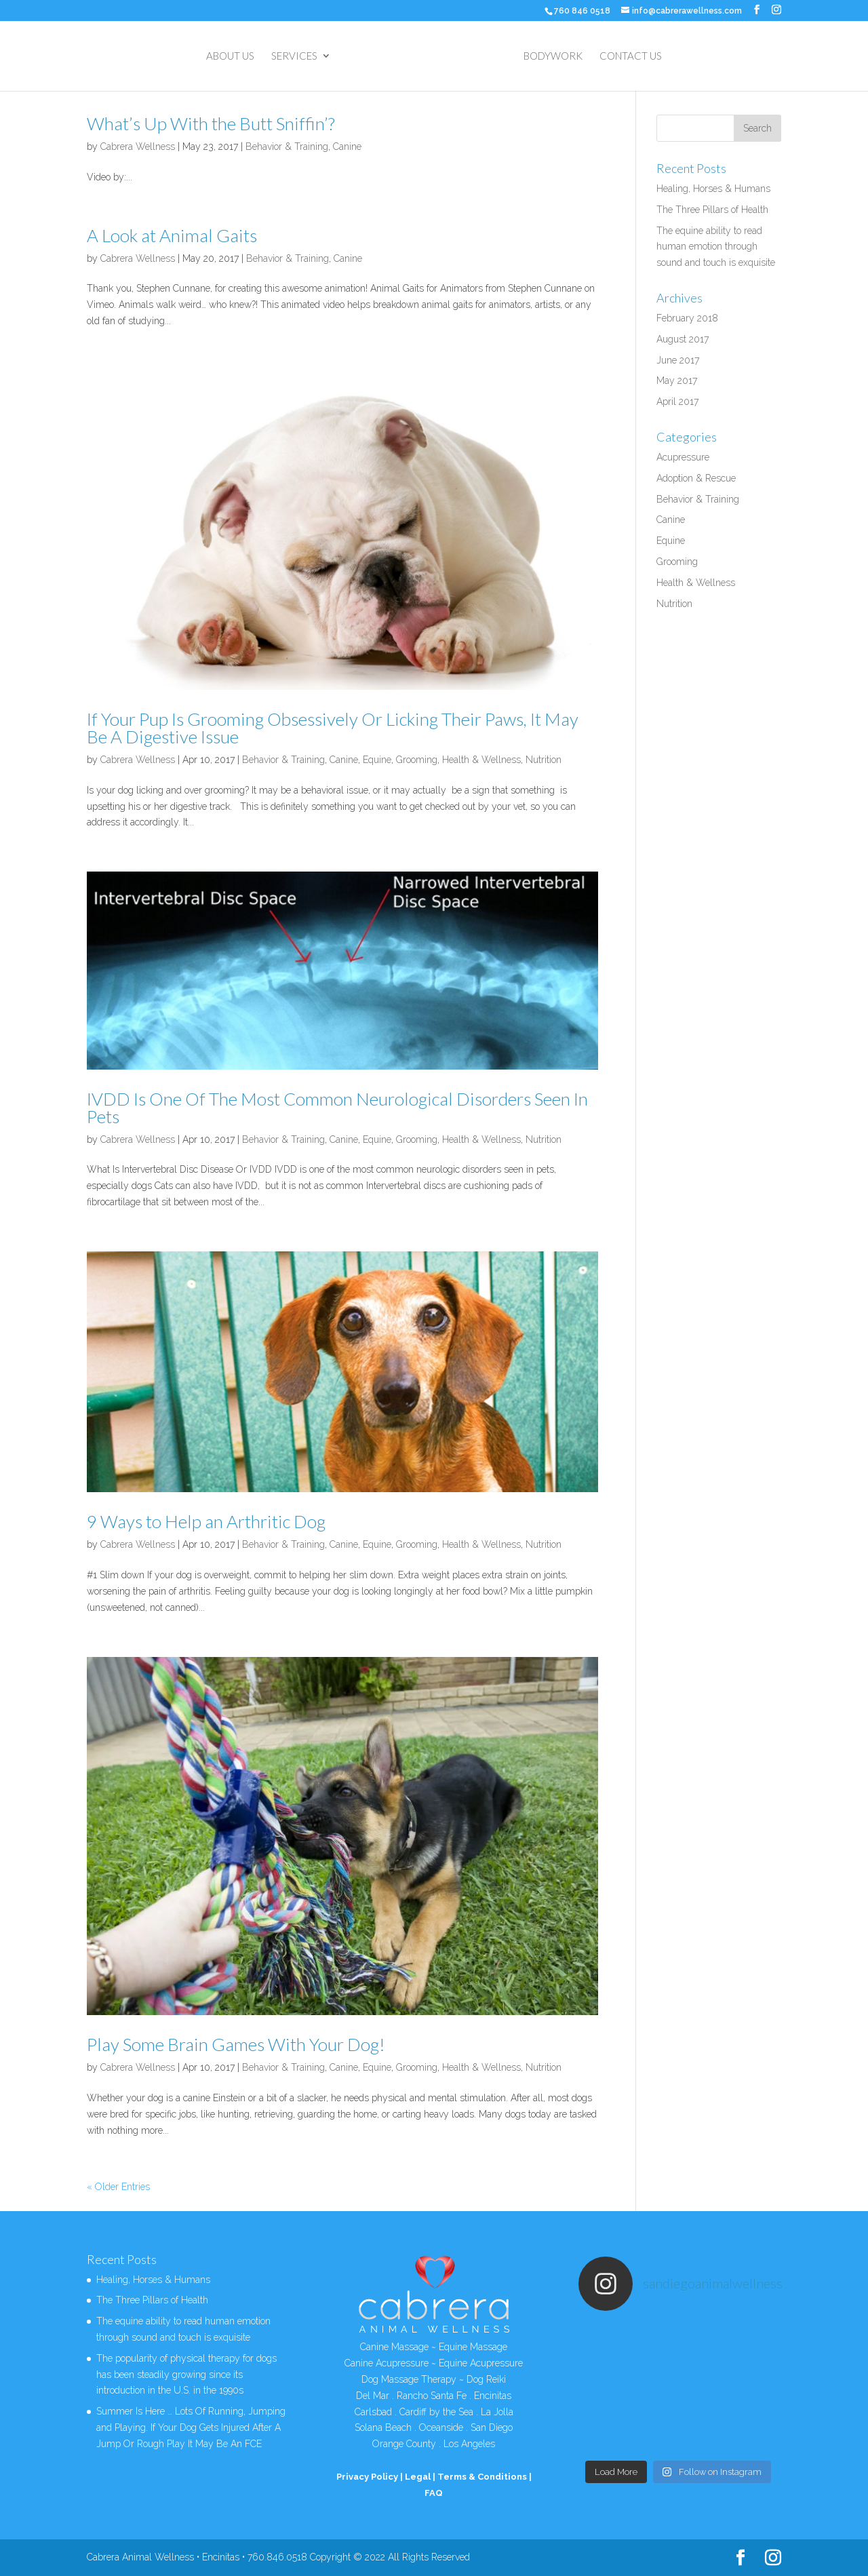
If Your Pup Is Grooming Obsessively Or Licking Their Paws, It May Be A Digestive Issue (332, 727)
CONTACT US (630, 56)
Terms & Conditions (482, 2477)
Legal (418, 2477)
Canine (347, 146)
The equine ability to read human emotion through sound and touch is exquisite (715, 247)
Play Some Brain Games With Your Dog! (236, 2044)
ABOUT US (230, 56)
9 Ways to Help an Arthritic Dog (206, 1521)
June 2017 (677, 360)
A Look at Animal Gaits (172, 235)
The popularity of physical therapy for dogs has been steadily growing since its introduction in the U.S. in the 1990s (186, 2374)
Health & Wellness (481, 759)
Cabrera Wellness (137, 146)
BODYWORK (553, 56)
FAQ (434, 2493)
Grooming (416, 759)
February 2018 (687, 318)
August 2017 (682, 339)
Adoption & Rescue (696, 478)
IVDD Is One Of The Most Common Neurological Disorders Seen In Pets (337, 1107)
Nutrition (543, 759)
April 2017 (677, 401)
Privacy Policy (367, 2477)
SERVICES (294, 56)
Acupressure (682, 457)
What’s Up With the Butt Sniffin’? (211, 123)
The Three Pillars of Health (712, 209)
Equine (377, 759)
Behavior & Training (286, 146)
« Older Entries (118, 2186)
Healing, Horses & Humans (713, 188)
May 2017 (676, 380)
